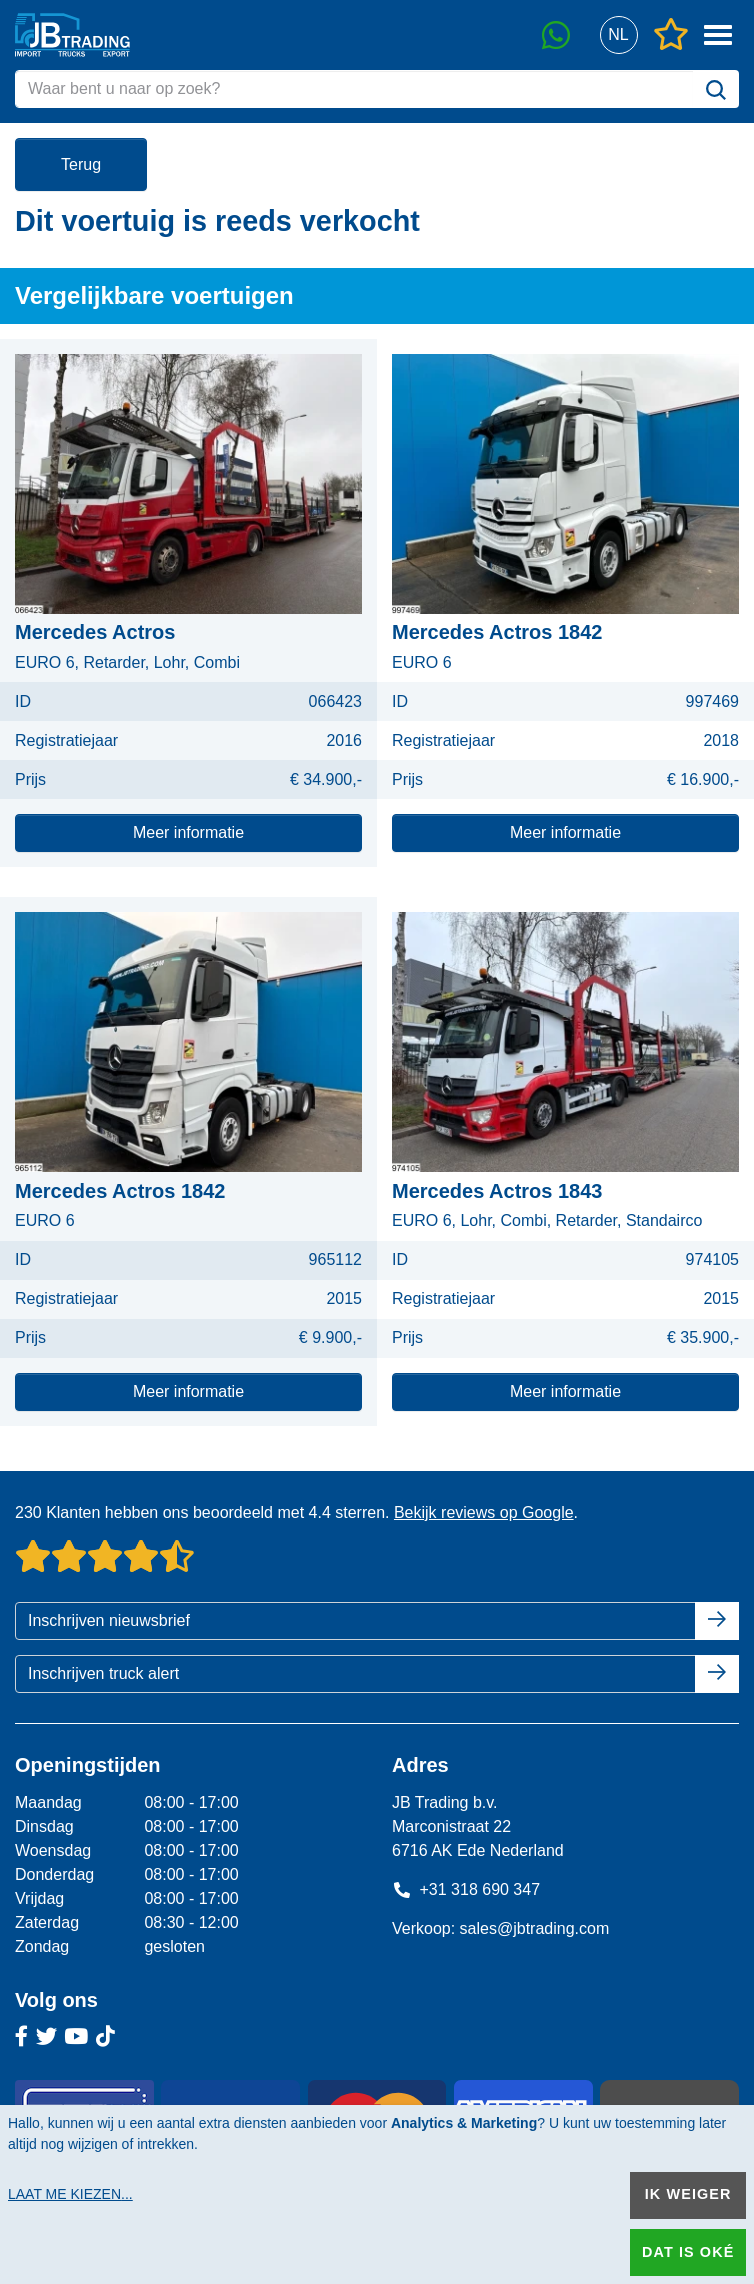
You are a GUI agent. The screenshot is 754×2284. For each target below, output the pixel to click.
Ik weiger (688, 2194)
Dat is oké (688, 2252)
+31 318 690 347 (466, 1889)
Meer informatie (188, 832)
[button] (618, 35)
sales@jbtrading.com (535, 1928)
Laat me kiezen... (70, 2194)
